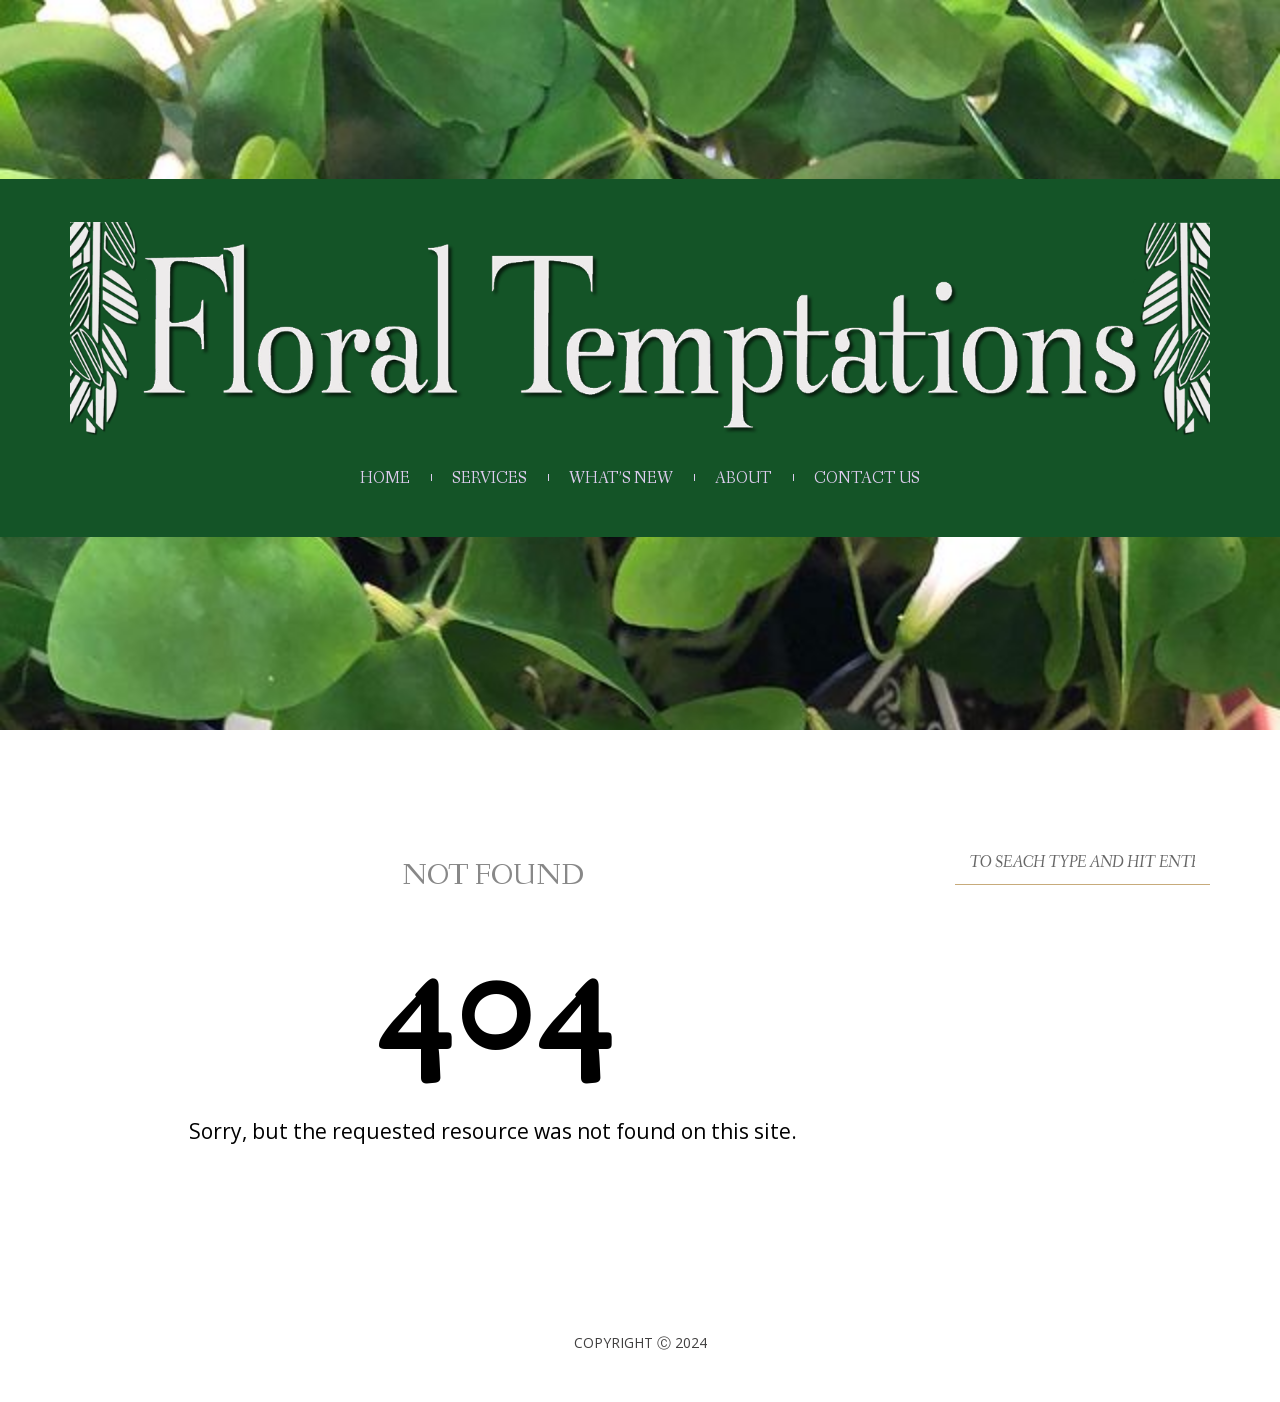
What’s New (621, 479)
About (743, 479)
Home (385, 479)
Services (489, 479)
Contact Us (867, 479)
